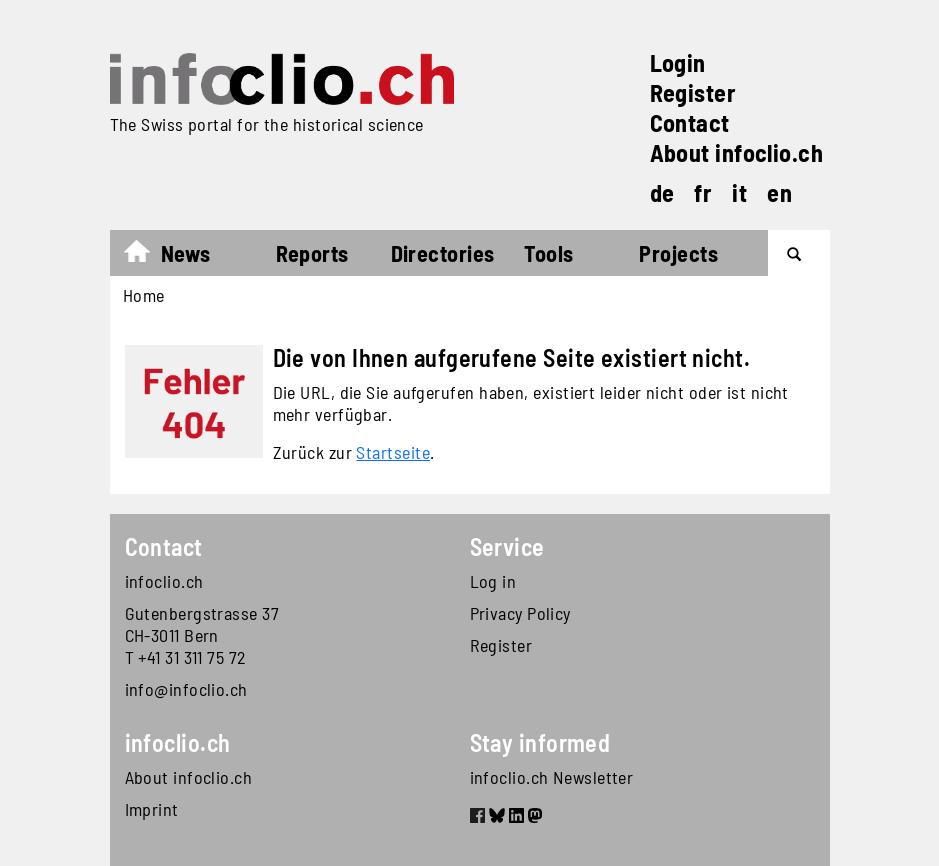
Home (146, 256)
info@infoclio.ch (186, 689)
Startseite (393, 452)
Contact (690, 122)
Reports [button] (312, 253)
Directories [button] (443, 253)
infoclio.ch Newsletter (552, 777)
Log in (493, 581)
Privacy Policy (520, 613)
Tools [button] (548, 253)
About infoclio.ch (737, 152)
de (662, 192)
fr (703, 192)
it (739, 192)
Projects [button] (678, 253)
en (779, 192)
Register (693, 92)
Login (678, 62)
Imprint (152, 809)
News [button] (186, 253)
